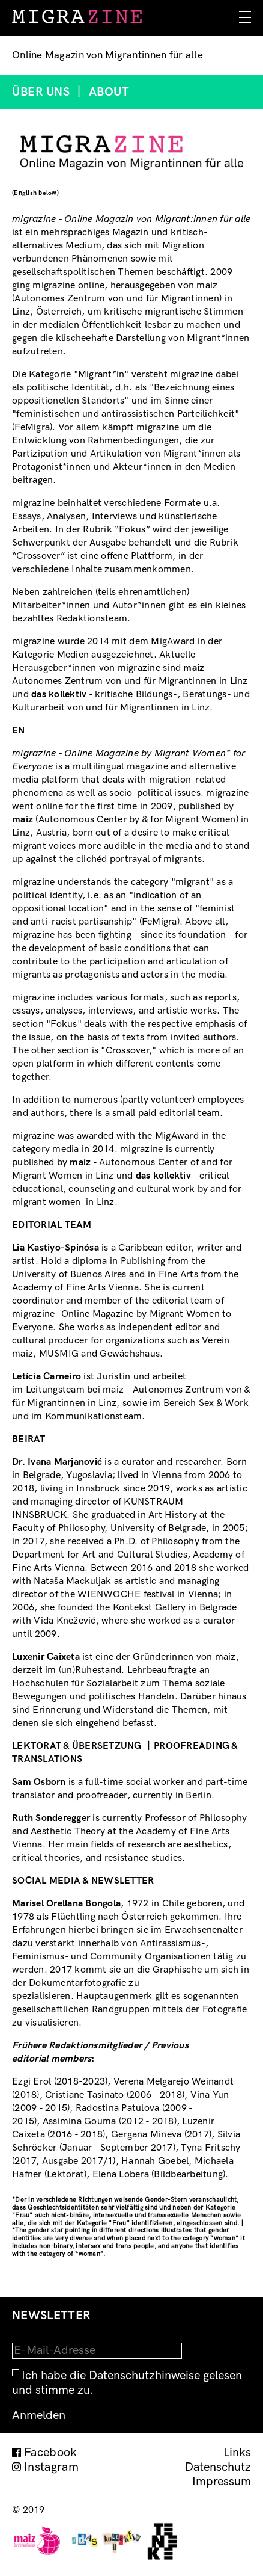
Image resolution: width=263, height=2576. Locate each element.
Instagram (51, 2467)
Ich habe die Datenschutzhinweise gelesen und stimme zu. (127, 2382)
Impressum (221, 2481)
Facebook (50, 2452)
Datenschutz (218, 2467)
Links (237, 2452)
